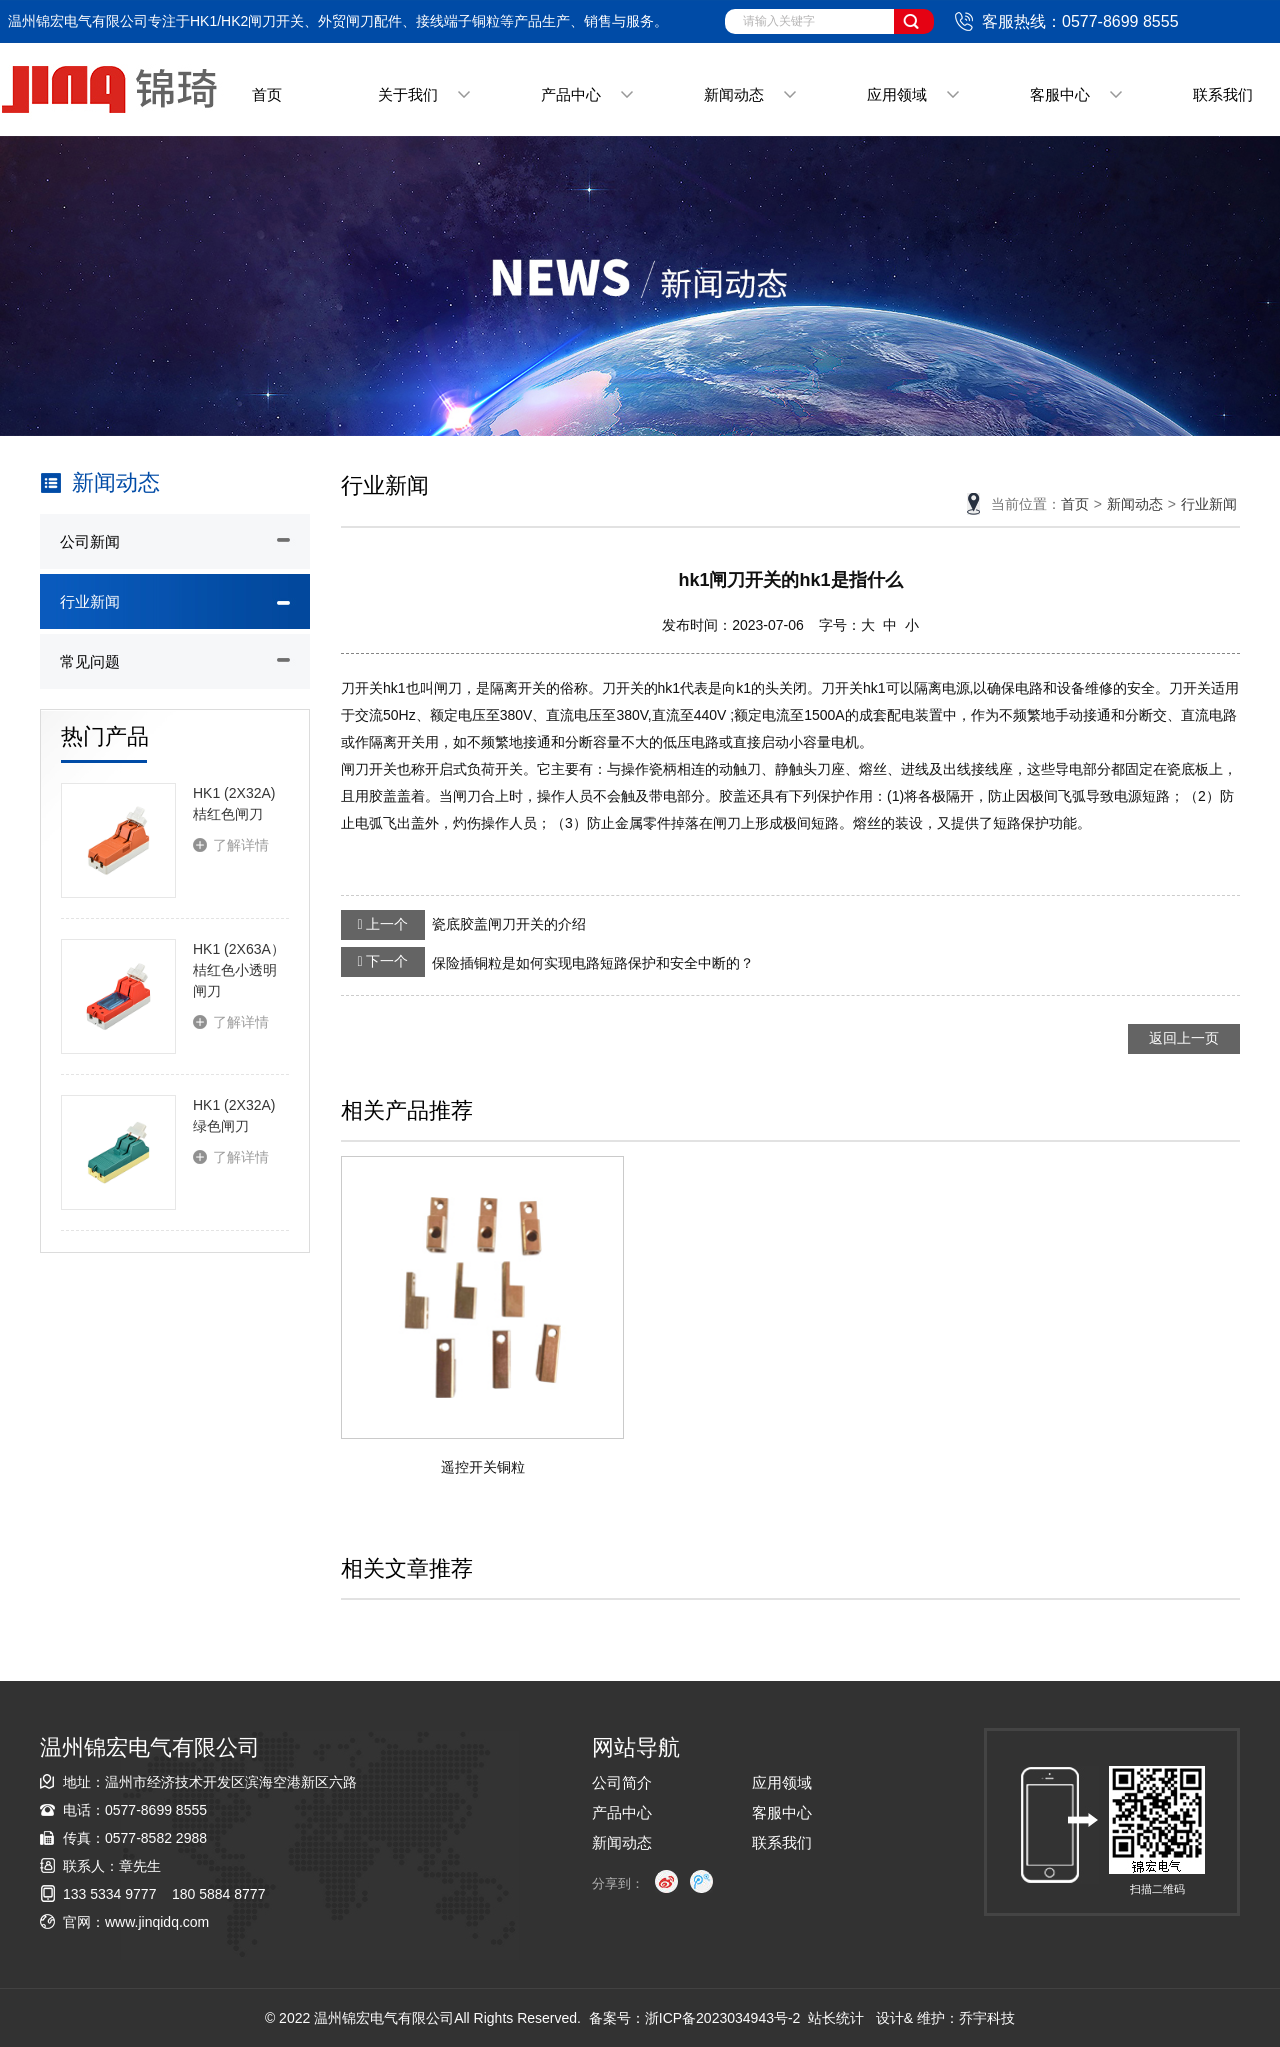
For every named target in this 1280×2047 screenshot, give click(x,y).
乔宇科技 (987, 2018)
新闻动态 (734, 94)
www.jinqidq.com (157, 1922)
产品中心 (571, 94)
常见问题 (90, 661)
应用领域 (897, 94)
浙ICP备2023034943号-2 (723, 2018)
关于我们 (408, 94)
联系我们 (1223, 94)
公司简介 (622, 1782)
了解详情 (241, 845)
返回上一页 (1184, 1038)
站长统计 (836, 2018)
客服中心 (1060, 94)
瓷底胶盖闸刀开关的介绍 (463, 925)
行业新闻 (90, 601)
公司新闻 (90, 541)
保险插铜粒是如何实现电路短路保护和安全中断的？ (547, 962)
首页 (267, 94)
